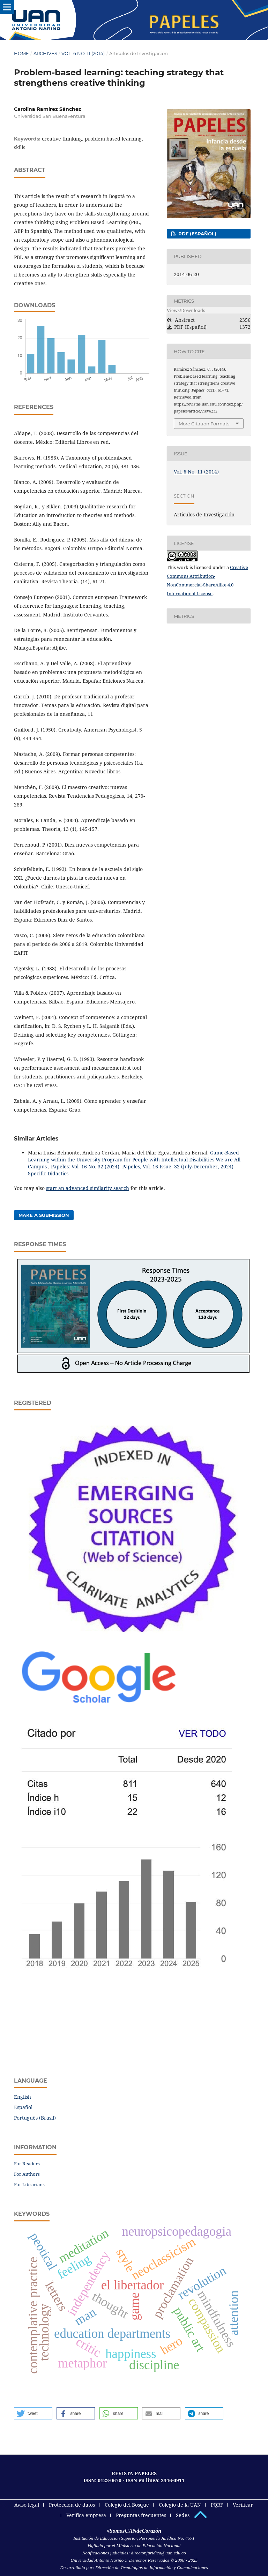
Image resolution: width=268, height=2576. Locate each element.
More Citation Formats (204, 423)
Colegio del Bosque (127, 2504)
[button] (33, 2413)
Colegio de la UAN (180, 2504)
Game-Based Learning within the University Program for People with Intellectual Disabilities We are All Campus (134, 1159)
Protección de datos (72, 2504)
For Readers (27, 2163)
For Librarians (29, 2184)
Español (23, 2107)
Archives (45, 53)
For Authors (27, 2174)
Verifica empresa (86, 2515)
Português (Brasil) (35, 2117)
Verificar (243, 2504)
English (22, 2096)
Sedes (182, 2515)
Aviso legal (26, 2504)
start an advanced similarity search (87, 1188)
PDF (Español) (196, 233)
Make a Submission (43, 1215)
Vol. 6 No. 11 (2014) (83, 53)
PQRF (217, 2504)
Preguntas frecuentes (141, 2515)
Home (21, 53)
